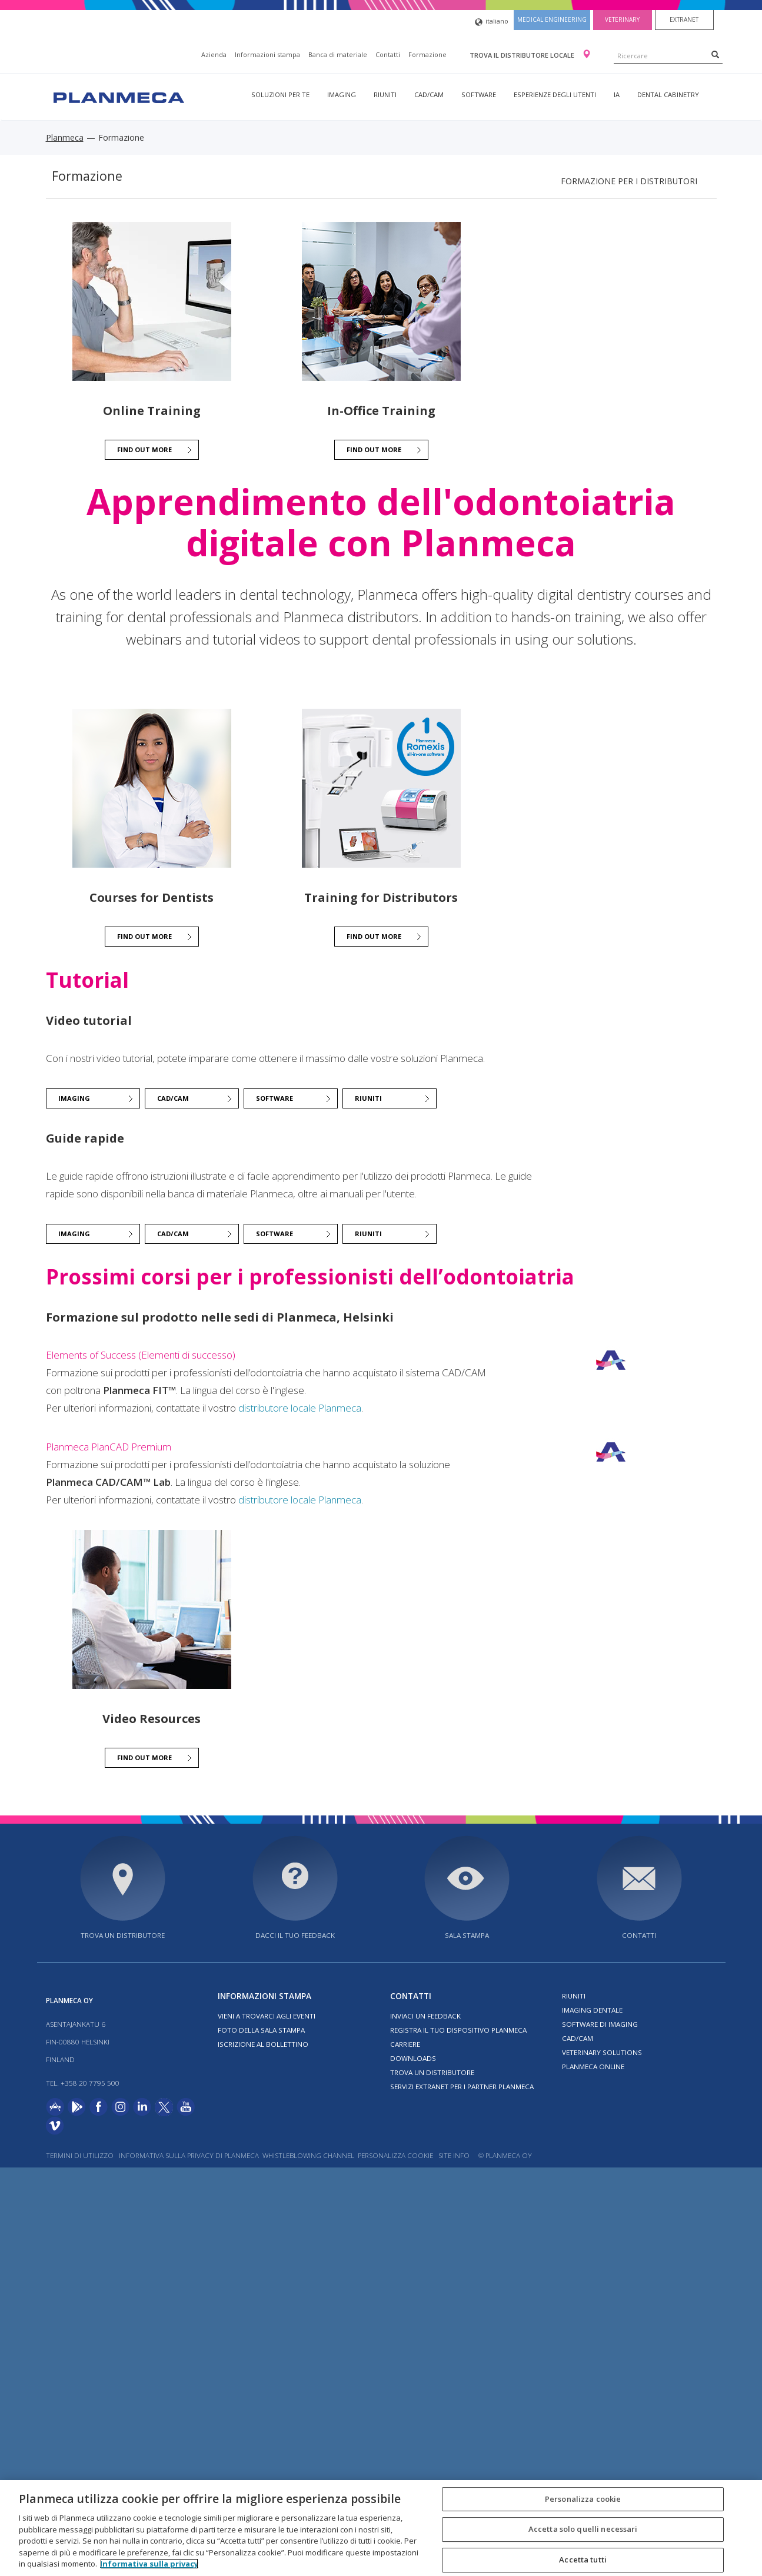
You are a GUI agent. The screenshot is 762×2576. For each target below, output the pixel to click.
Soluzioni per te (280, 94)
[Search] (715, 54)
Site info (454, 2155)
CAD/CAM (429, 94)
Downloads (413, 2058)
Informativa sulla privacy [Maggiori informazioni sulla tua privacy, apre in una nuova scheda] (149, 2563)
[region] (381, 2528)
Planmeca (65, 137)
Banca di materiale (337, 54)
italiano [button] (491, 22)
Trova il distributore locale (523, 55)
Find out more (144, 449)
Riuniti (385, 94)
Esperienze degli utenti (555, 94)
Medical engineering (552, 19)
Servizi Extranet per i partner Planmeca (462, 2086)
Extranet (684, 19)
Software (478, 94)
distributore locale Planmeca (299, 1408)
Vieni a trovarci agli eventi (266, 2015)
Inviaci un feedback (425, 2015)
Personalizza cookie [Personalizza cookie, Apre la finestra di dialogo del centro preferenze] (583, 2499)
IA (617, 94)
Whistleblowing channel (308, 2155)
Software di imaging (600, 2024)
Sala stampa (467, 1935)
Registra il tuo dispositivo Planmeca (458, 2030)
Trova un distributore (123, 1935)
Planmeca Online (593, 2066)
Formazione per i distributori (629, 181)
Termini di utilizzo (80, 2155)
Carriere (405, 2044)
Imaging (341, 94)
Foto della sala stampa (261, 2030)
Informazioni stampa (267, 54)
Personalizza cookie (395, 2155)
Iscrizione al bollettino (263, 2044)
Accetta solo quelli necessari (583, 2529)
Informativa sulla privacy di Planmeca (189, 2155)
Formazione (427, 54)
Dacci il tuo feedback (295, 1935)
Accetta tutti (583, 2559)
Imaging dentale (592, 2010)
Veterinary (622, 19)
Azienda (214, 54)
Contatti (387, 54)
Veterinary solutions (602, 2052)
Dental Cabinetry (668, 94)
